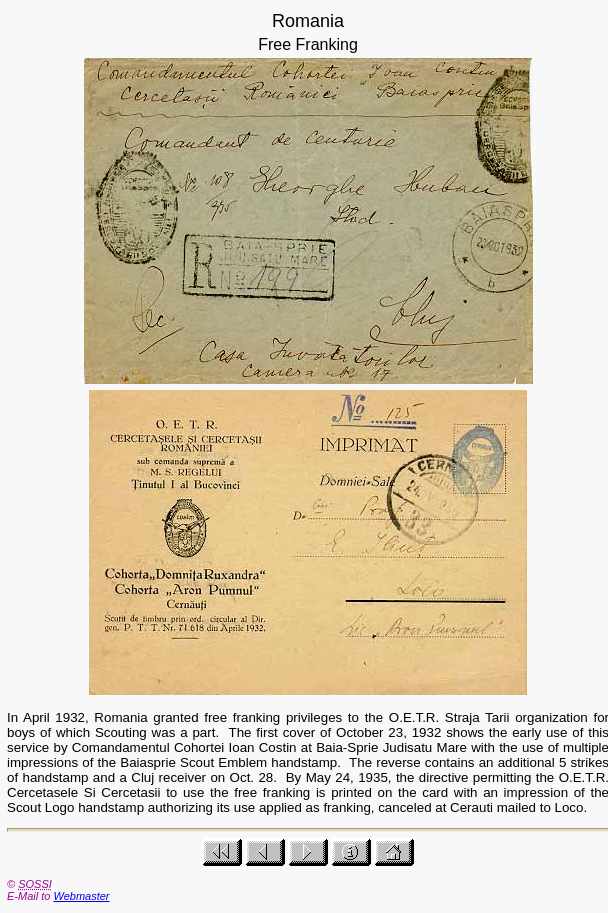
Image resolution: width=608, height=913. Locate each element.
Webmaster (81, 896)
